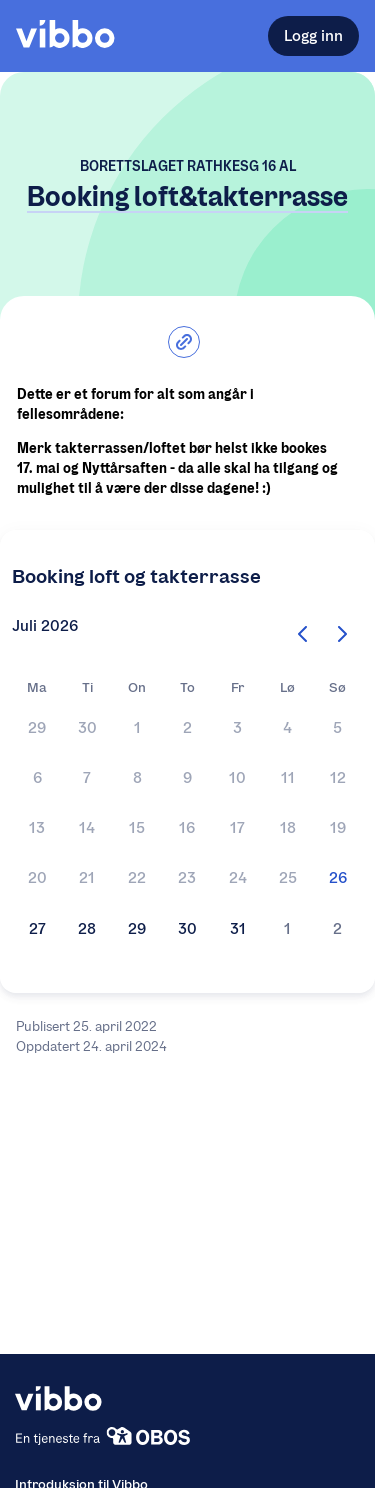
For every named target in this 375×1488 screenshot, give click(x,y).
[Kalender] (187, 830)
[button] (37, 730)
